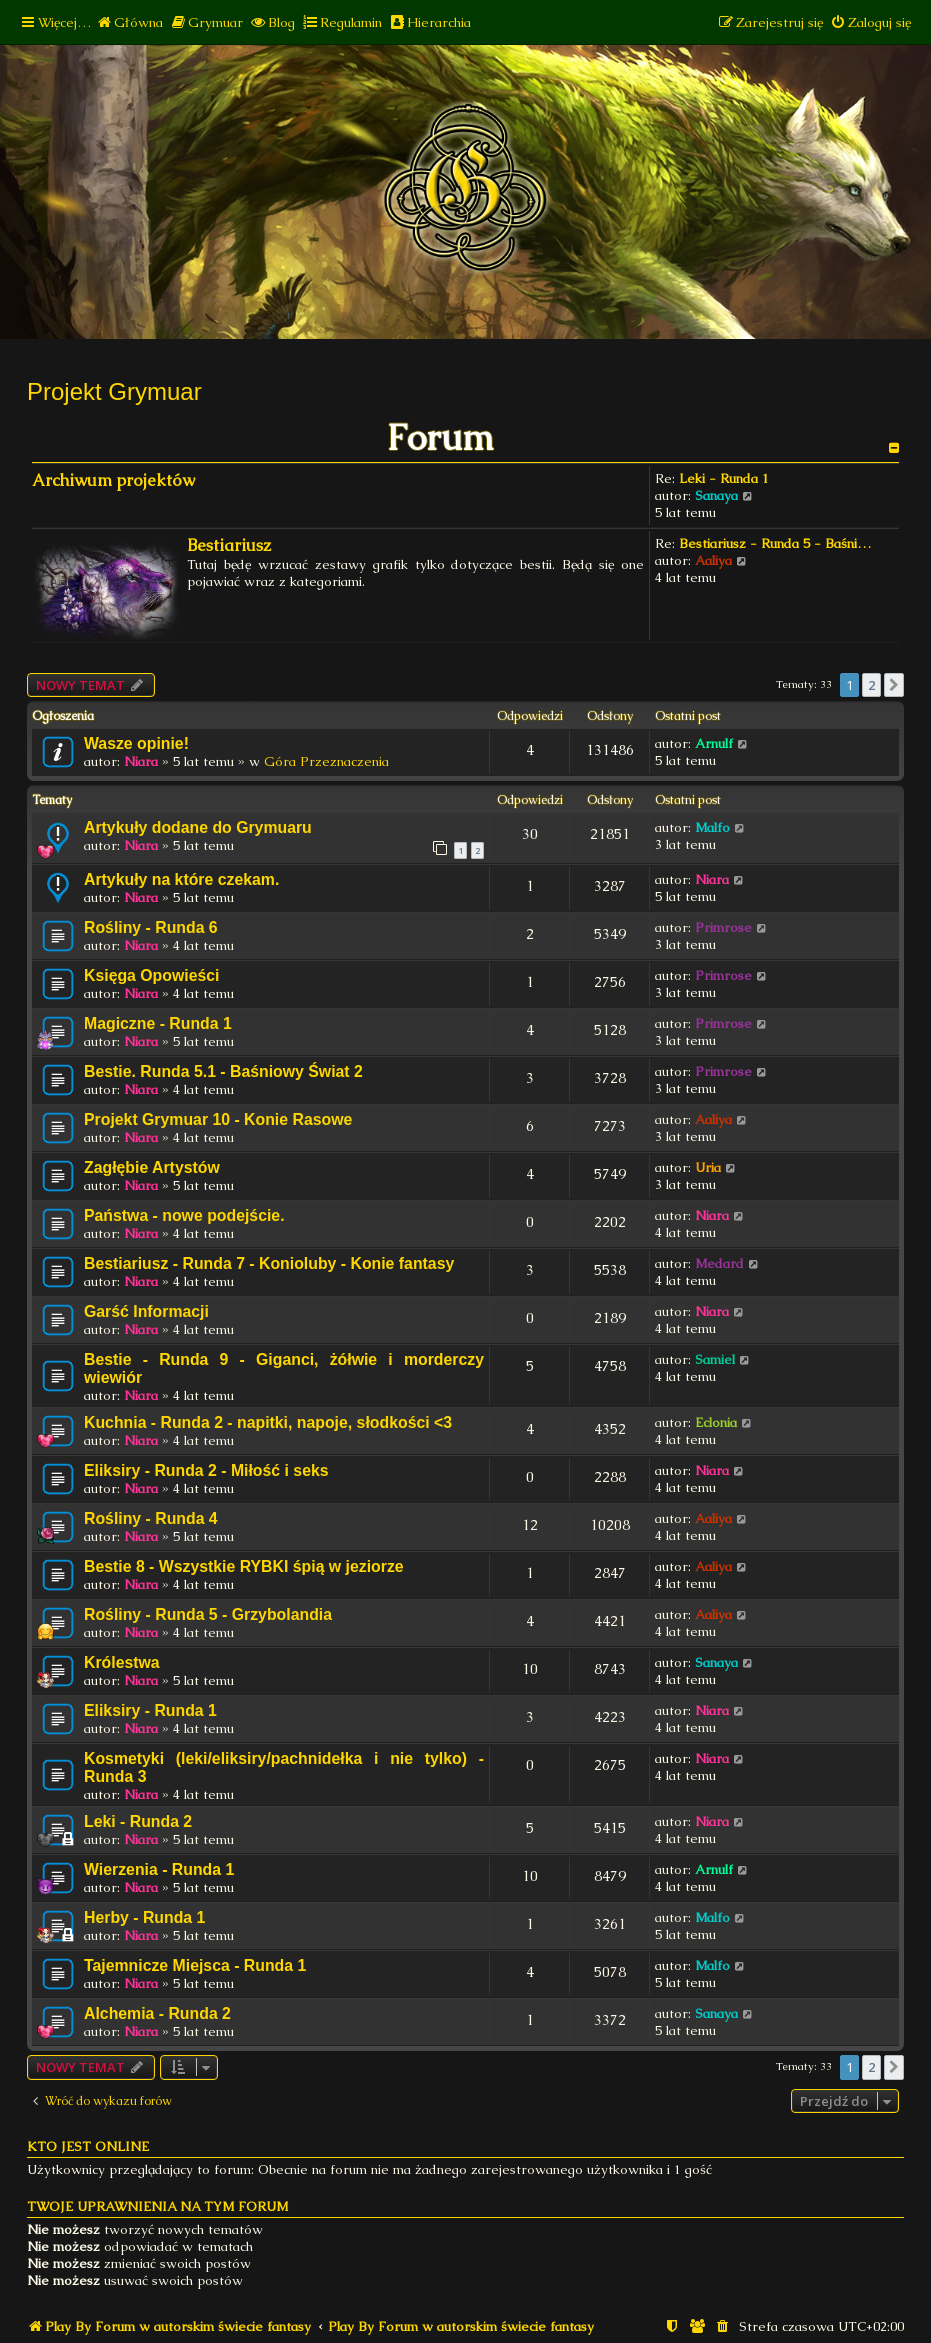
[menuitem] (129, 22)
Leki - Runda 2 (138, 1821)
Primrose (723, 927)
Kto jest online (88, 2146)
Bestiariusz (229, 545)
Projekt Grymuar (114, 391)
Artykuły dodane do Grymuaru (198, 827)
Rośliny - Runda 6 (151, 927)
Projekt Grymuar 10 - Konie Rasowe (218, 1119)
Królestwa (122, 1662)
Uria (708, 1167)
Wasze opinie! (136, 743)
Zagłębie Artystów (152, 1167)
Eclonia (716, 1422)
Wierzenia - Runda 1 (159, 1869)
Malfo (712, 827)
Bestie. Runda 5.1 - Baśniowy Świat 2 (223, 1071)
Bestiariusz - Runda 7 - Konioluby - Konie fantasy (269, 1263)
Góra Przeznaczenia (326, 761)
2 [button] (871, 685)
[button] (894, 685)
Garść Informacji (146, 1311)
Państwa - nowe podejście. (184, 1215)
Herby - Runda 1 (144, 1917)
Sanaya (716, 495)
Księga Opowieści (151, 975)
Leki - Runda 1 (724, 478)
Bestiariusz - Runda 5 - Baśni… (775, 543)
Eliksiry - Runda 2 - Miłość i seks (206, 1470)
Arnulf (714, 743)
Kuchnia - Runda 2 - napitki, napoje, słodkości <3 (268, 1422)
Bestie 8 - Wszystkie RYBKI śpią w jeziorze (244, 1566)
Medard (719, 1263)
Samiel (715, 1359)
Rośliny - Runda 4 (151, 1518)
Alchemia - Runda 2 (157, 2013)
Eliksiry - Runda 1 (150, 1710)
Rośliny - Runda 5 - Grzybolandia (208, 1614)
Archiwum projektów (113, 480)
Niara (141, 761)
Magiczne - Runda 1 (158, 1023)
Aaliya (713, 560)
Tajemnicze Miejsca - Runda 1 (195, 1965)
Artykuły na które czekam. (181, 879)
